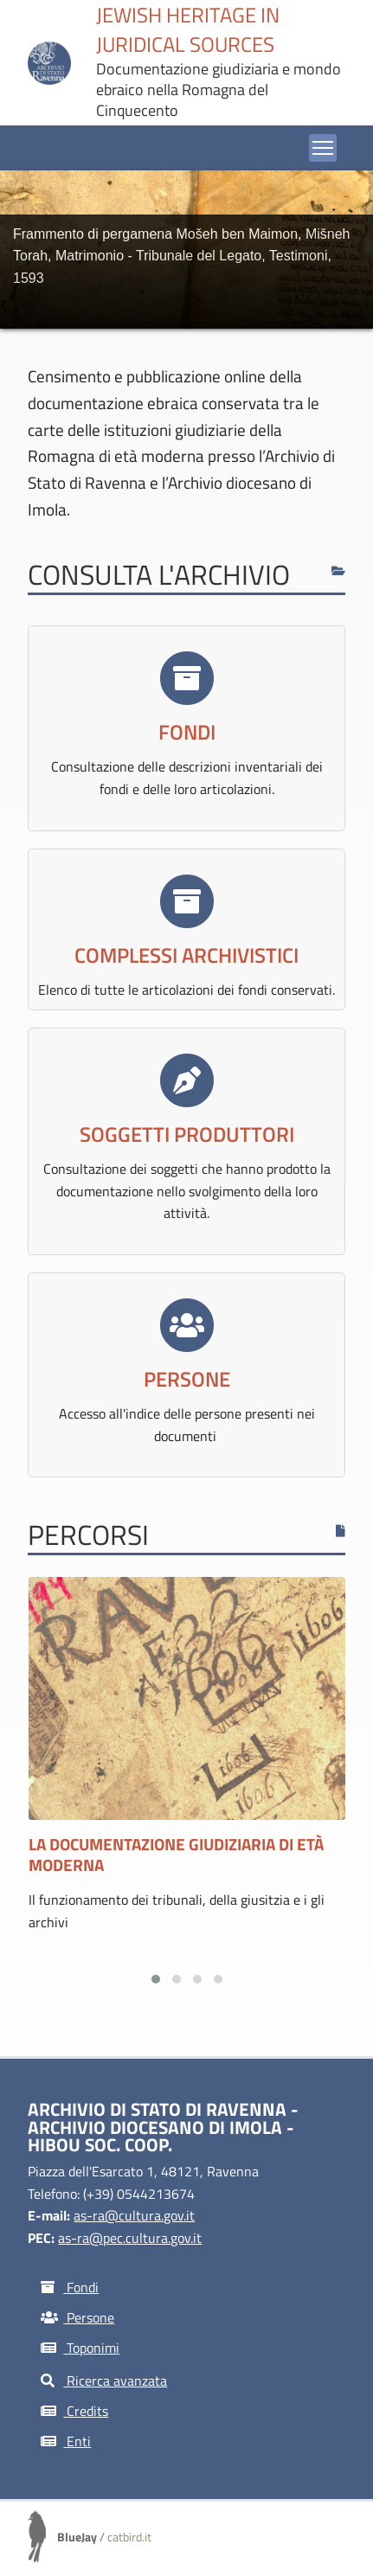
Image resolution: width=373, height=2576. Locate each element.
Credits (74, 2410)
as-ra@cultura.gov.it (134, 2215)
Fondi (70, 2287)
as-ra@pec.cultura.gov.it (130, 2237)
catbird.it (129, 2537)
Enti (66, 2441)
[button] (155, 1979)
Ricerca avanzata (104, 2380)
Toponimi (80, 2347)
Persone (77, 2317)
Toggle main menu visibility (324, 144)
